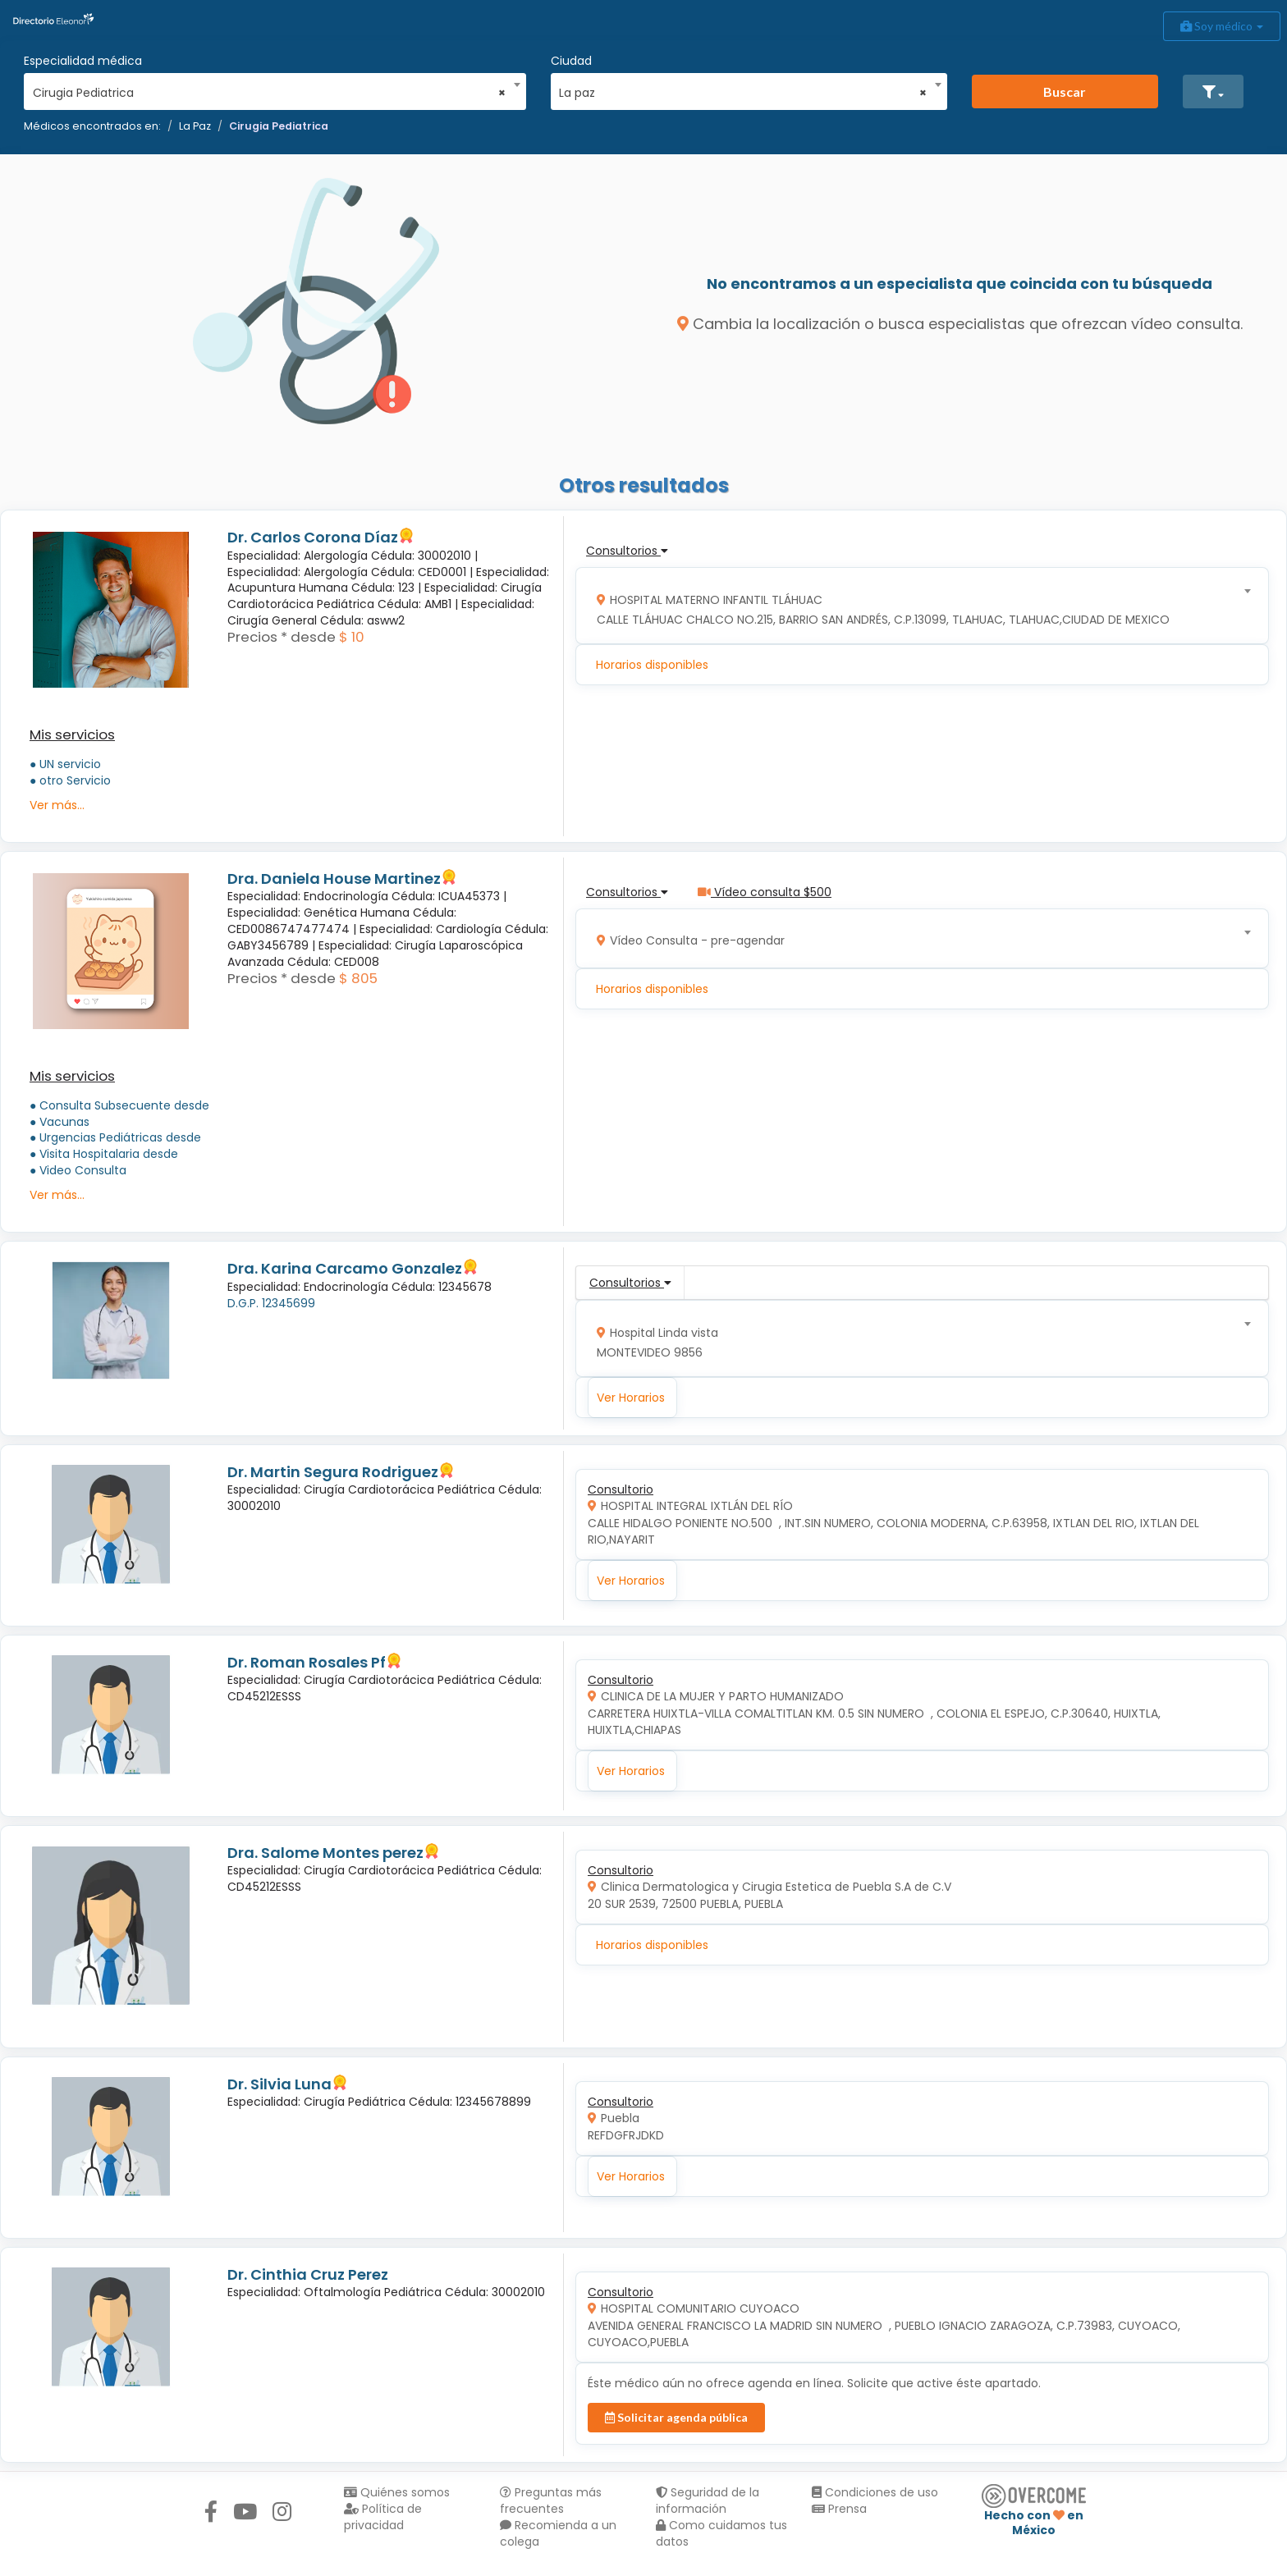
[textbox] (917, 606)
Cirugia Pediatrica (278, 126)
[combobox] (269, 88)
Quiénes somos (397, 2492)
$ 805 (358, 978)
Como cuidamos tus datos (721, 2533)
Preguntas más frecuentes (551, 2500)
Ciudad (571, 61)
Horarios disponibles (652, 665)
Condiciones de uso (875, 2492)
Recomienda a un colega (558, 2533)
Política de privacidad (383, 2517)
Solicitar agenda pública (676, 2417)
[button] (1213, 91)
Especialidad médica (83, 61)
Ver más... (57, 805)
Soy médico (1221, 26)
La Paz (195, 126)
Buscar (1064, 91)
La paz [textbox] (743, 92)
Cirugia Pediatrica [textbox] (269, 92)
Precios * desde (281, 637)
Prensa (839, 2509)
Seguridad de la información (707, 2500)
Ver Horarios (631, 1397)
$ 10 (351, 637)
